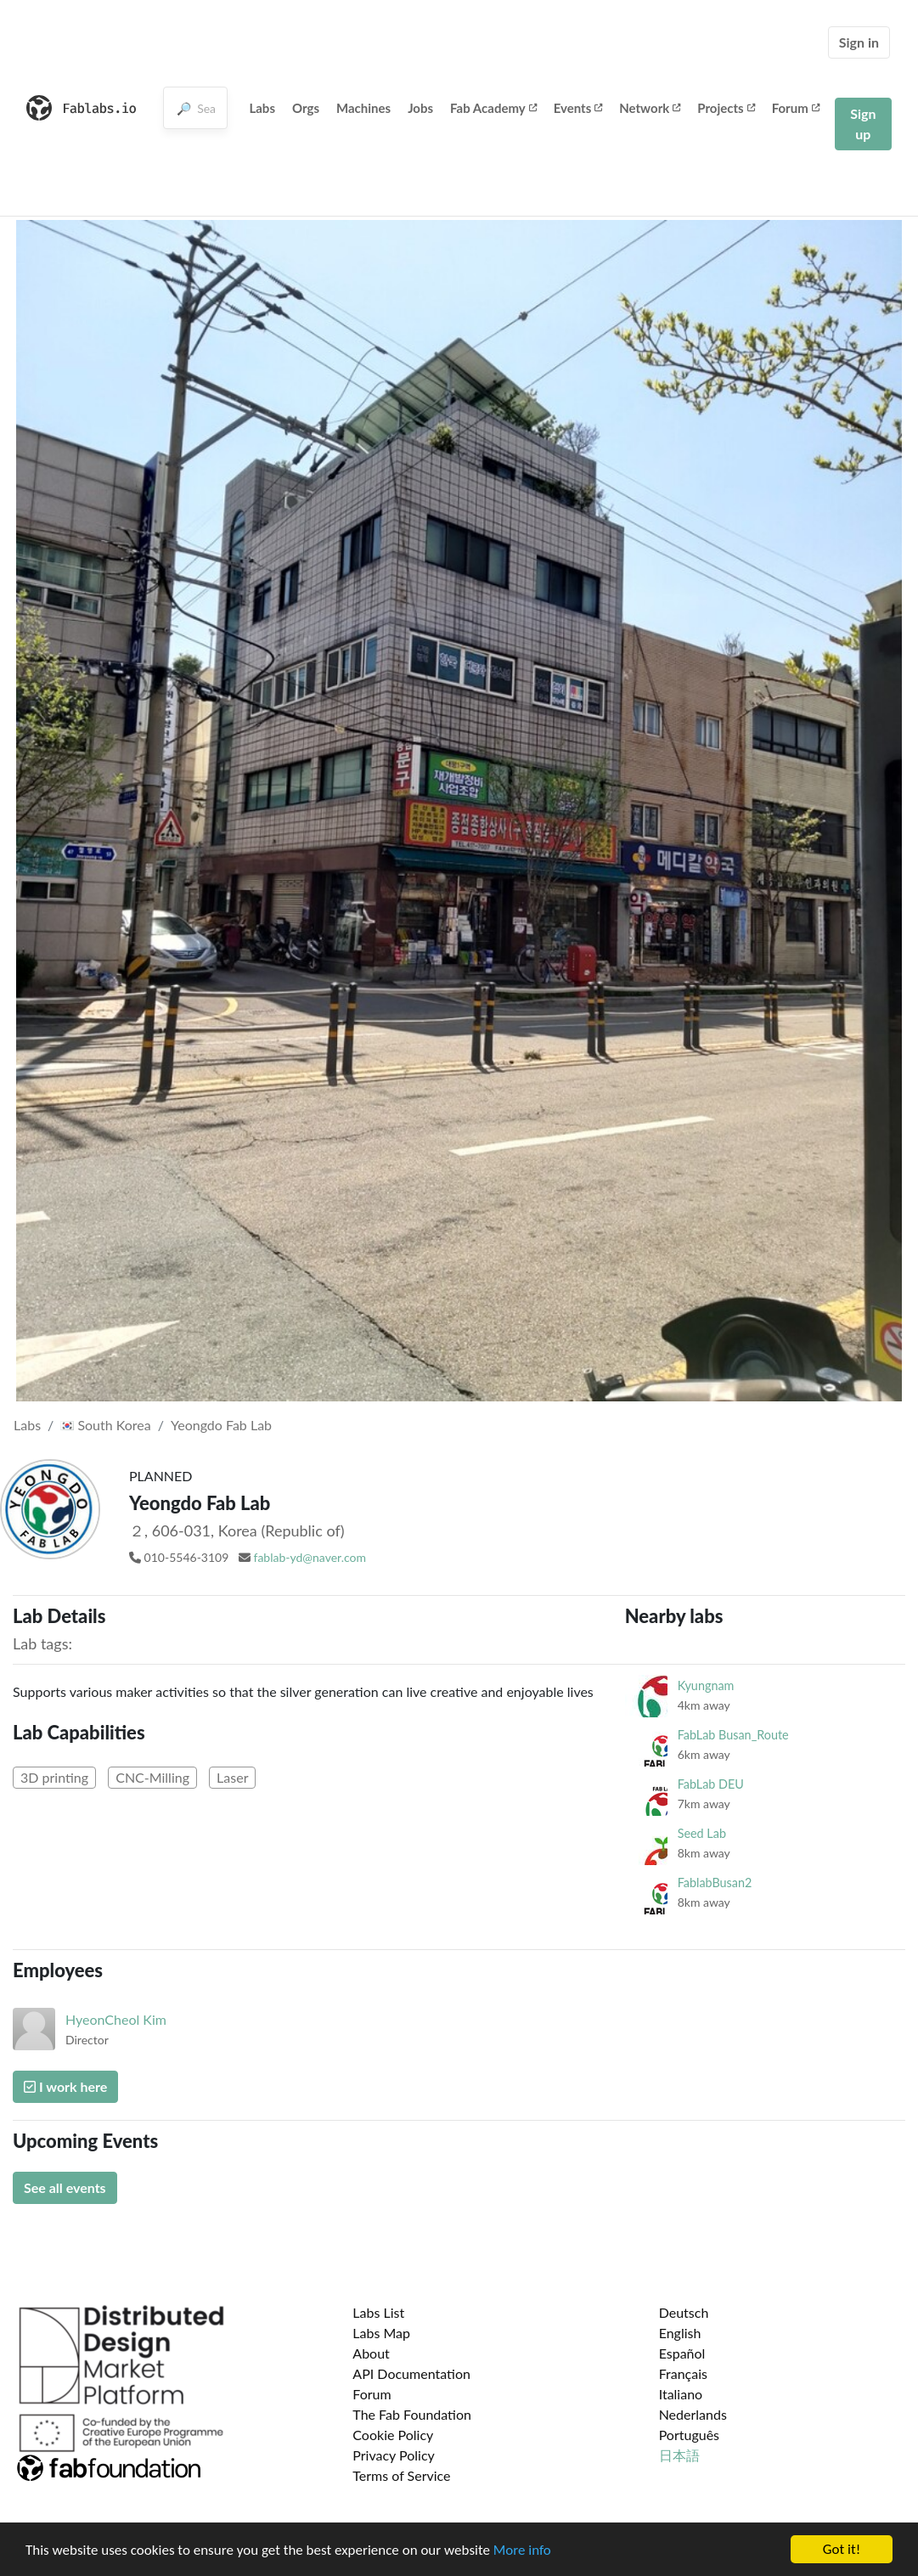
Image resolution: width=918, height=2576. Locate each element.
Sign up (863, 123)
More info (522, 2551)
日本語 (679, 2455)
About (371, 2353)
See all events (65, 2187)
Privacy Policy (393, 2455)
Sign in (859, 42)
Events (578, 108)
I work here (65, 2086)
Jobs (420, 108)
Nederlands (693, 2414)
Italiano (681, 2394)
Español (682, 2353)
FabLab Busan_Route (733, 1735)
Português (689, 2435)
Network (649, 108)
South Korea (105, 1425)
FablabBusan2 (715, 1882)
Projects (725, 108)
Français (683, 2373)
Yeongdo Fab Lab (221, 1425)
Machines (363, 108)
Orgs (305, 108)
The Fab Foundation (411, 2414)
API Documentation (411, 2373)
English (680, 2333)
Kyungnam (706, 1685)
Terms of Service (401, 2475)
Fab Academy (493, 108)
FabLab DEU (711, 1784)
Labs (262, 108)
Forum (795, 108)
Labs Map (381, 2333)
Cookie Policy (392, 2435)
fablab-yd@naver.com (310, 1557)
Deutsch (684, 2312)
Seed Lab (702, 1833)
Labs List (378, 2312)
